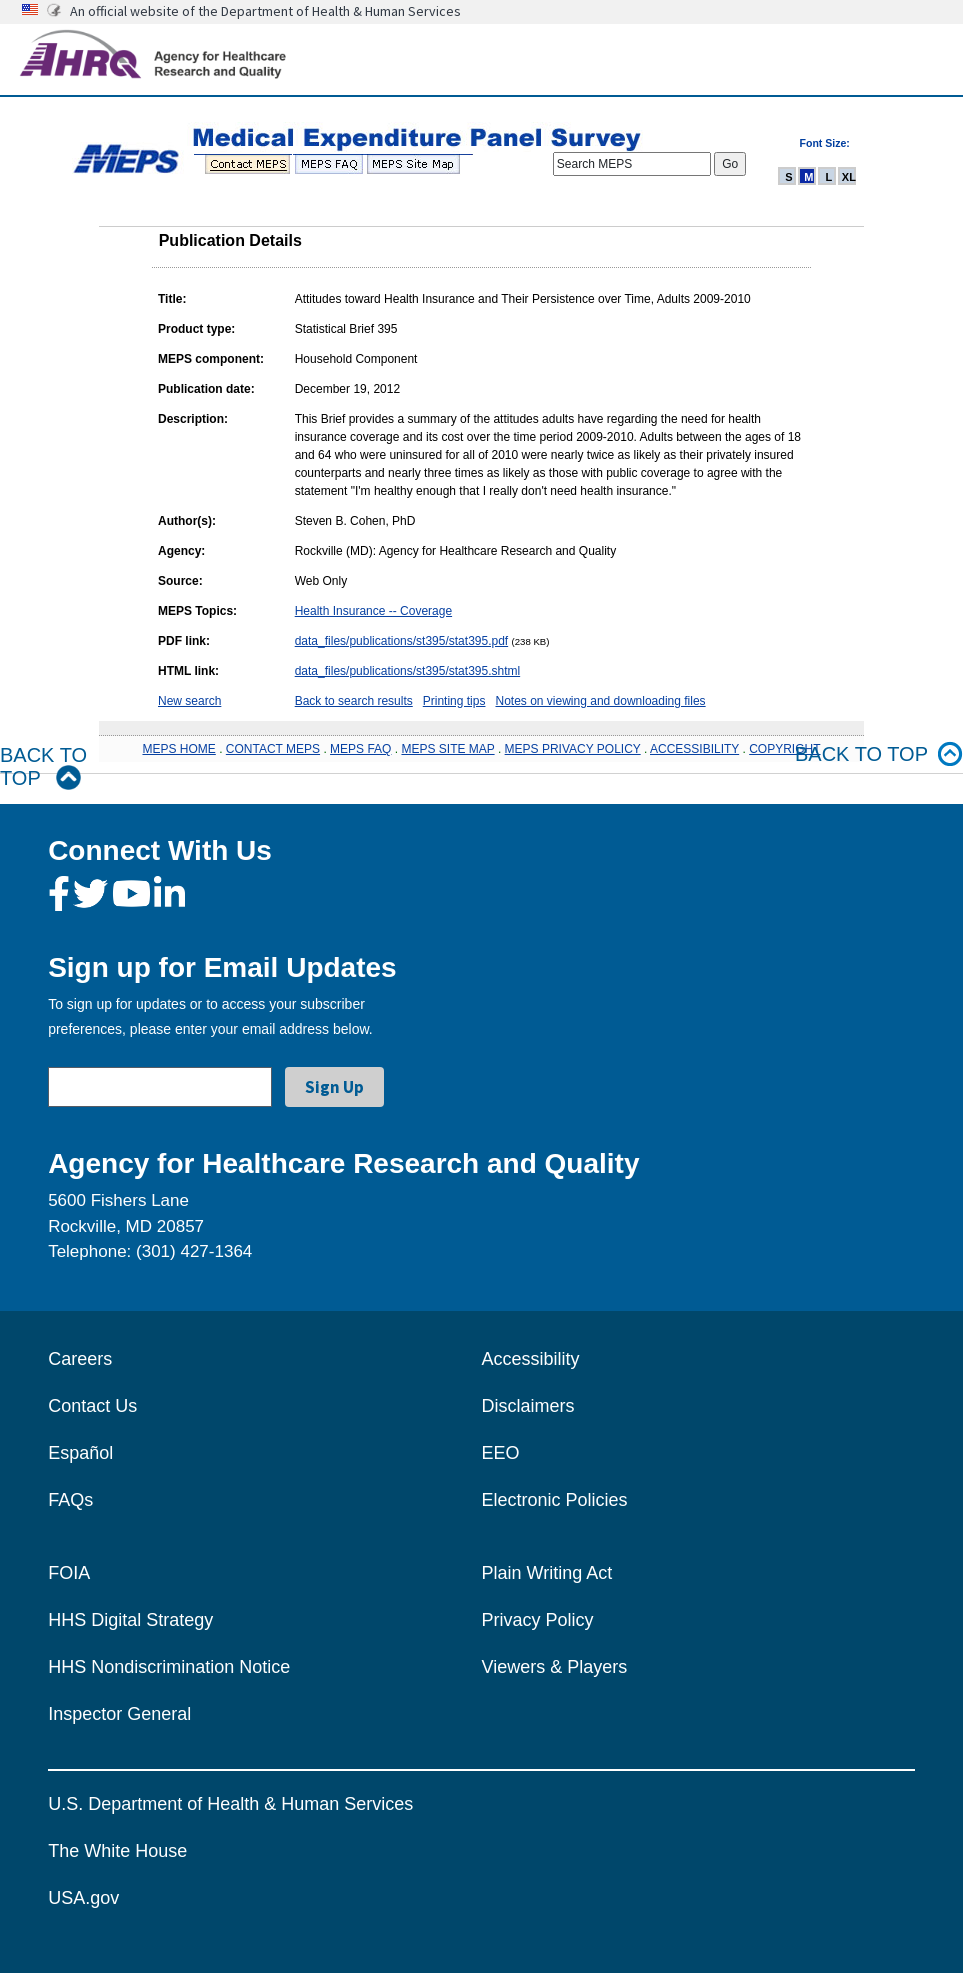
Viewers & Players (555, 1667)
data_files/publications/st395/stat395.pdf (401, 641)
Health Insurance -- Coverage (373, 611)
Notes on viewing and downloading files (600, 701)
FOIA (69, 1573)
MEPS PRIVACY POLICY (573, 749)
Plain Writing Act (547, 1573)
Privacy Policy (538, 1620)
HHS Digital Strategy (130, 1620)
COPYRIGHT (784, 749)
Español (80, 1453)
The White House (117, 1851)
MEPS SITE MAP (447, 749)
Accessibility (531, 1359)
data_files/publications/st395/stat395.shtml (407, 671)
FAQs (70, 1500)
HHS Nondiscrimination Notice (169, 1667)
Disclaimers (528, 1406)
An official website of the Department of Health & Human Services (265, 11)
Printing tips (454, 701)
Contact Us (92, 1406)
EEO (501, 1453)
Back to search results (354, 701)
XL (849, 177)
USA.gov (83, 1898)
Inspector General (119, 1714)
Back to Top (43, 767)
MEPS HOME (178, 749)
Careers (80, 1359)
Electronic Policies (555, 1500)
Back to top (879, 754)
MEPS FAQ (360, 749)
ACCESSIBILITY (694, 749)
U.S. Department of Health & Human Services (230, 1804)
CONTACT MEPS (273, 749)
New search (189, 701)
